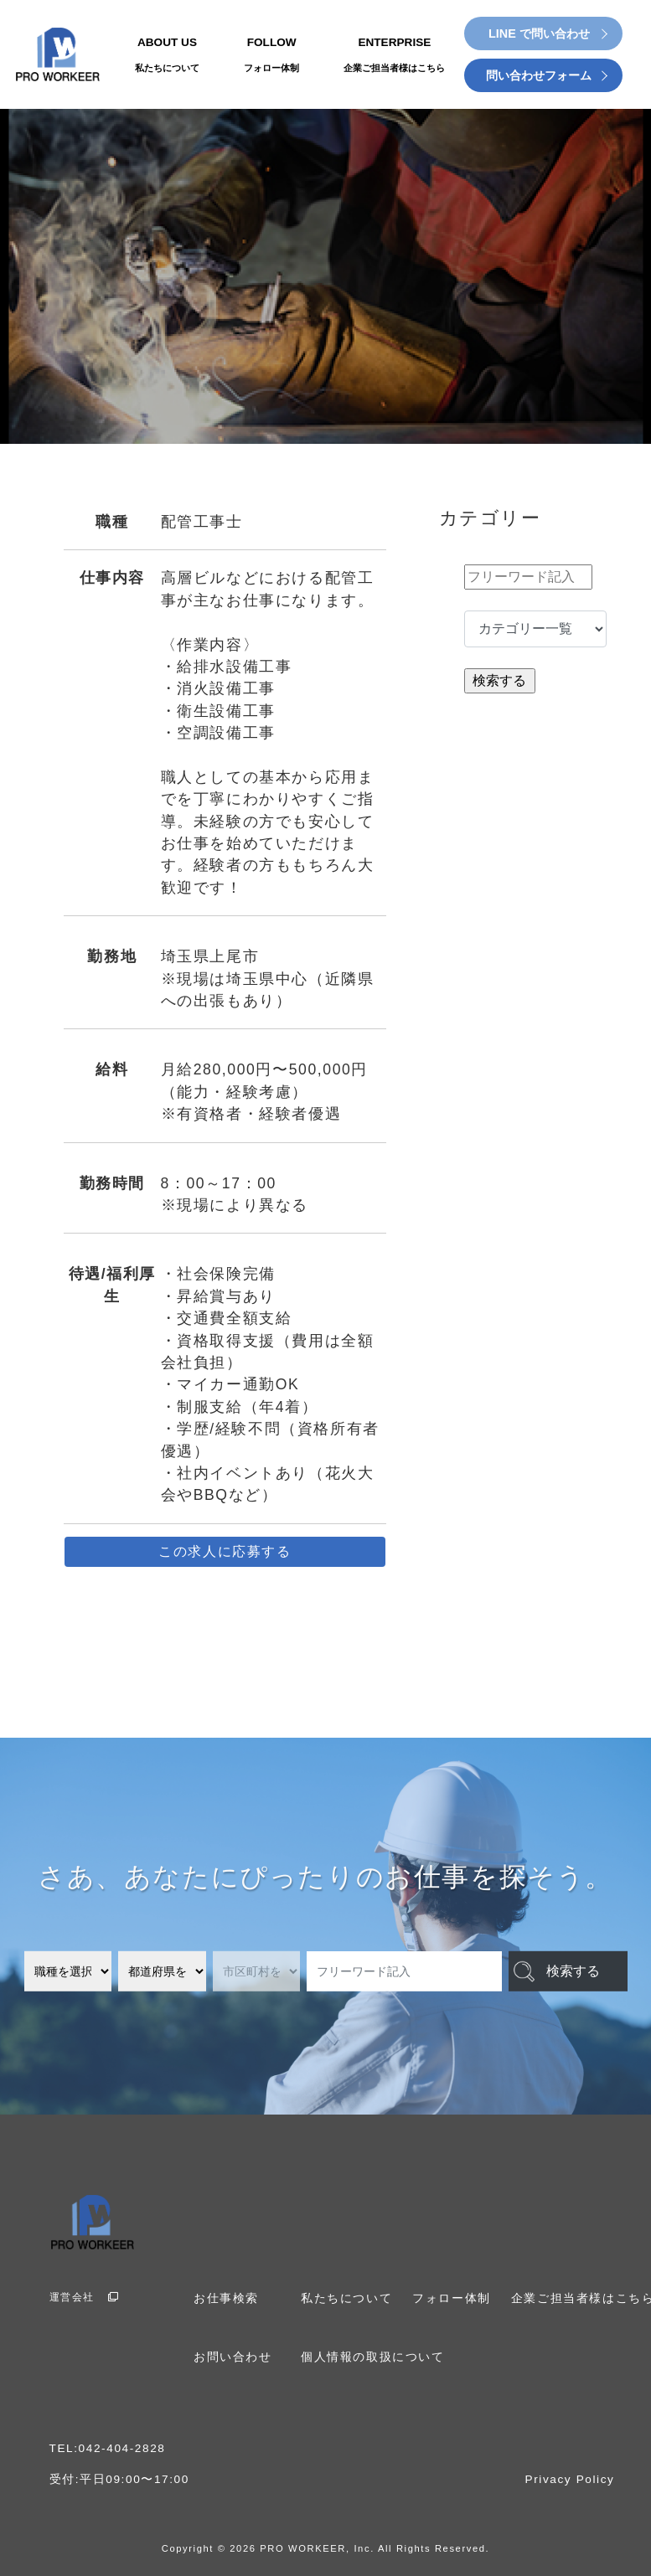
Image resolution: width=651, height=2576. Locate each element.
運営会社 (84, 2297)
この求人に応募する (224, 1551)
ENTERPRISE (394, 55)
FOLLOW (271, 55)
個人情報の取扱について (373, 2357)
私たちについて (346, 2298)
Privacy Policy (569, 2479)
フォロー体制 (451, 2298)
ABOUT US (167, 55)
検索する (573, 1971)
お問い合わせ (233, 2357)
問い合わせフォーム (539, 75)
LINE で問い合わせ (539, 33)
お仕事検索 (226, 2298)
